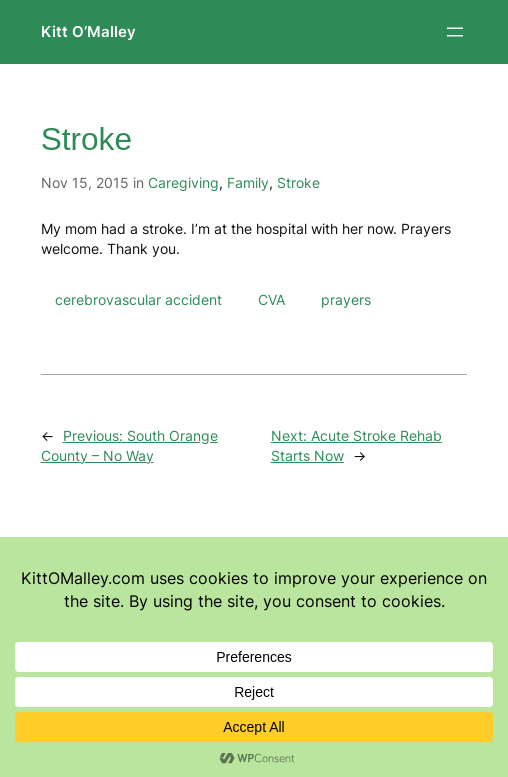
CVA (271, 299)
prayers (346, 299)
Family (248, 182)
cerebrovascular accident (138, 299)
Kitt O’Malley (88, 31)
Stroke (298, 182)
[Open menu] (455, 32)
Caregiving (183, 182)
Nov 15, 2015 (85, 182)
